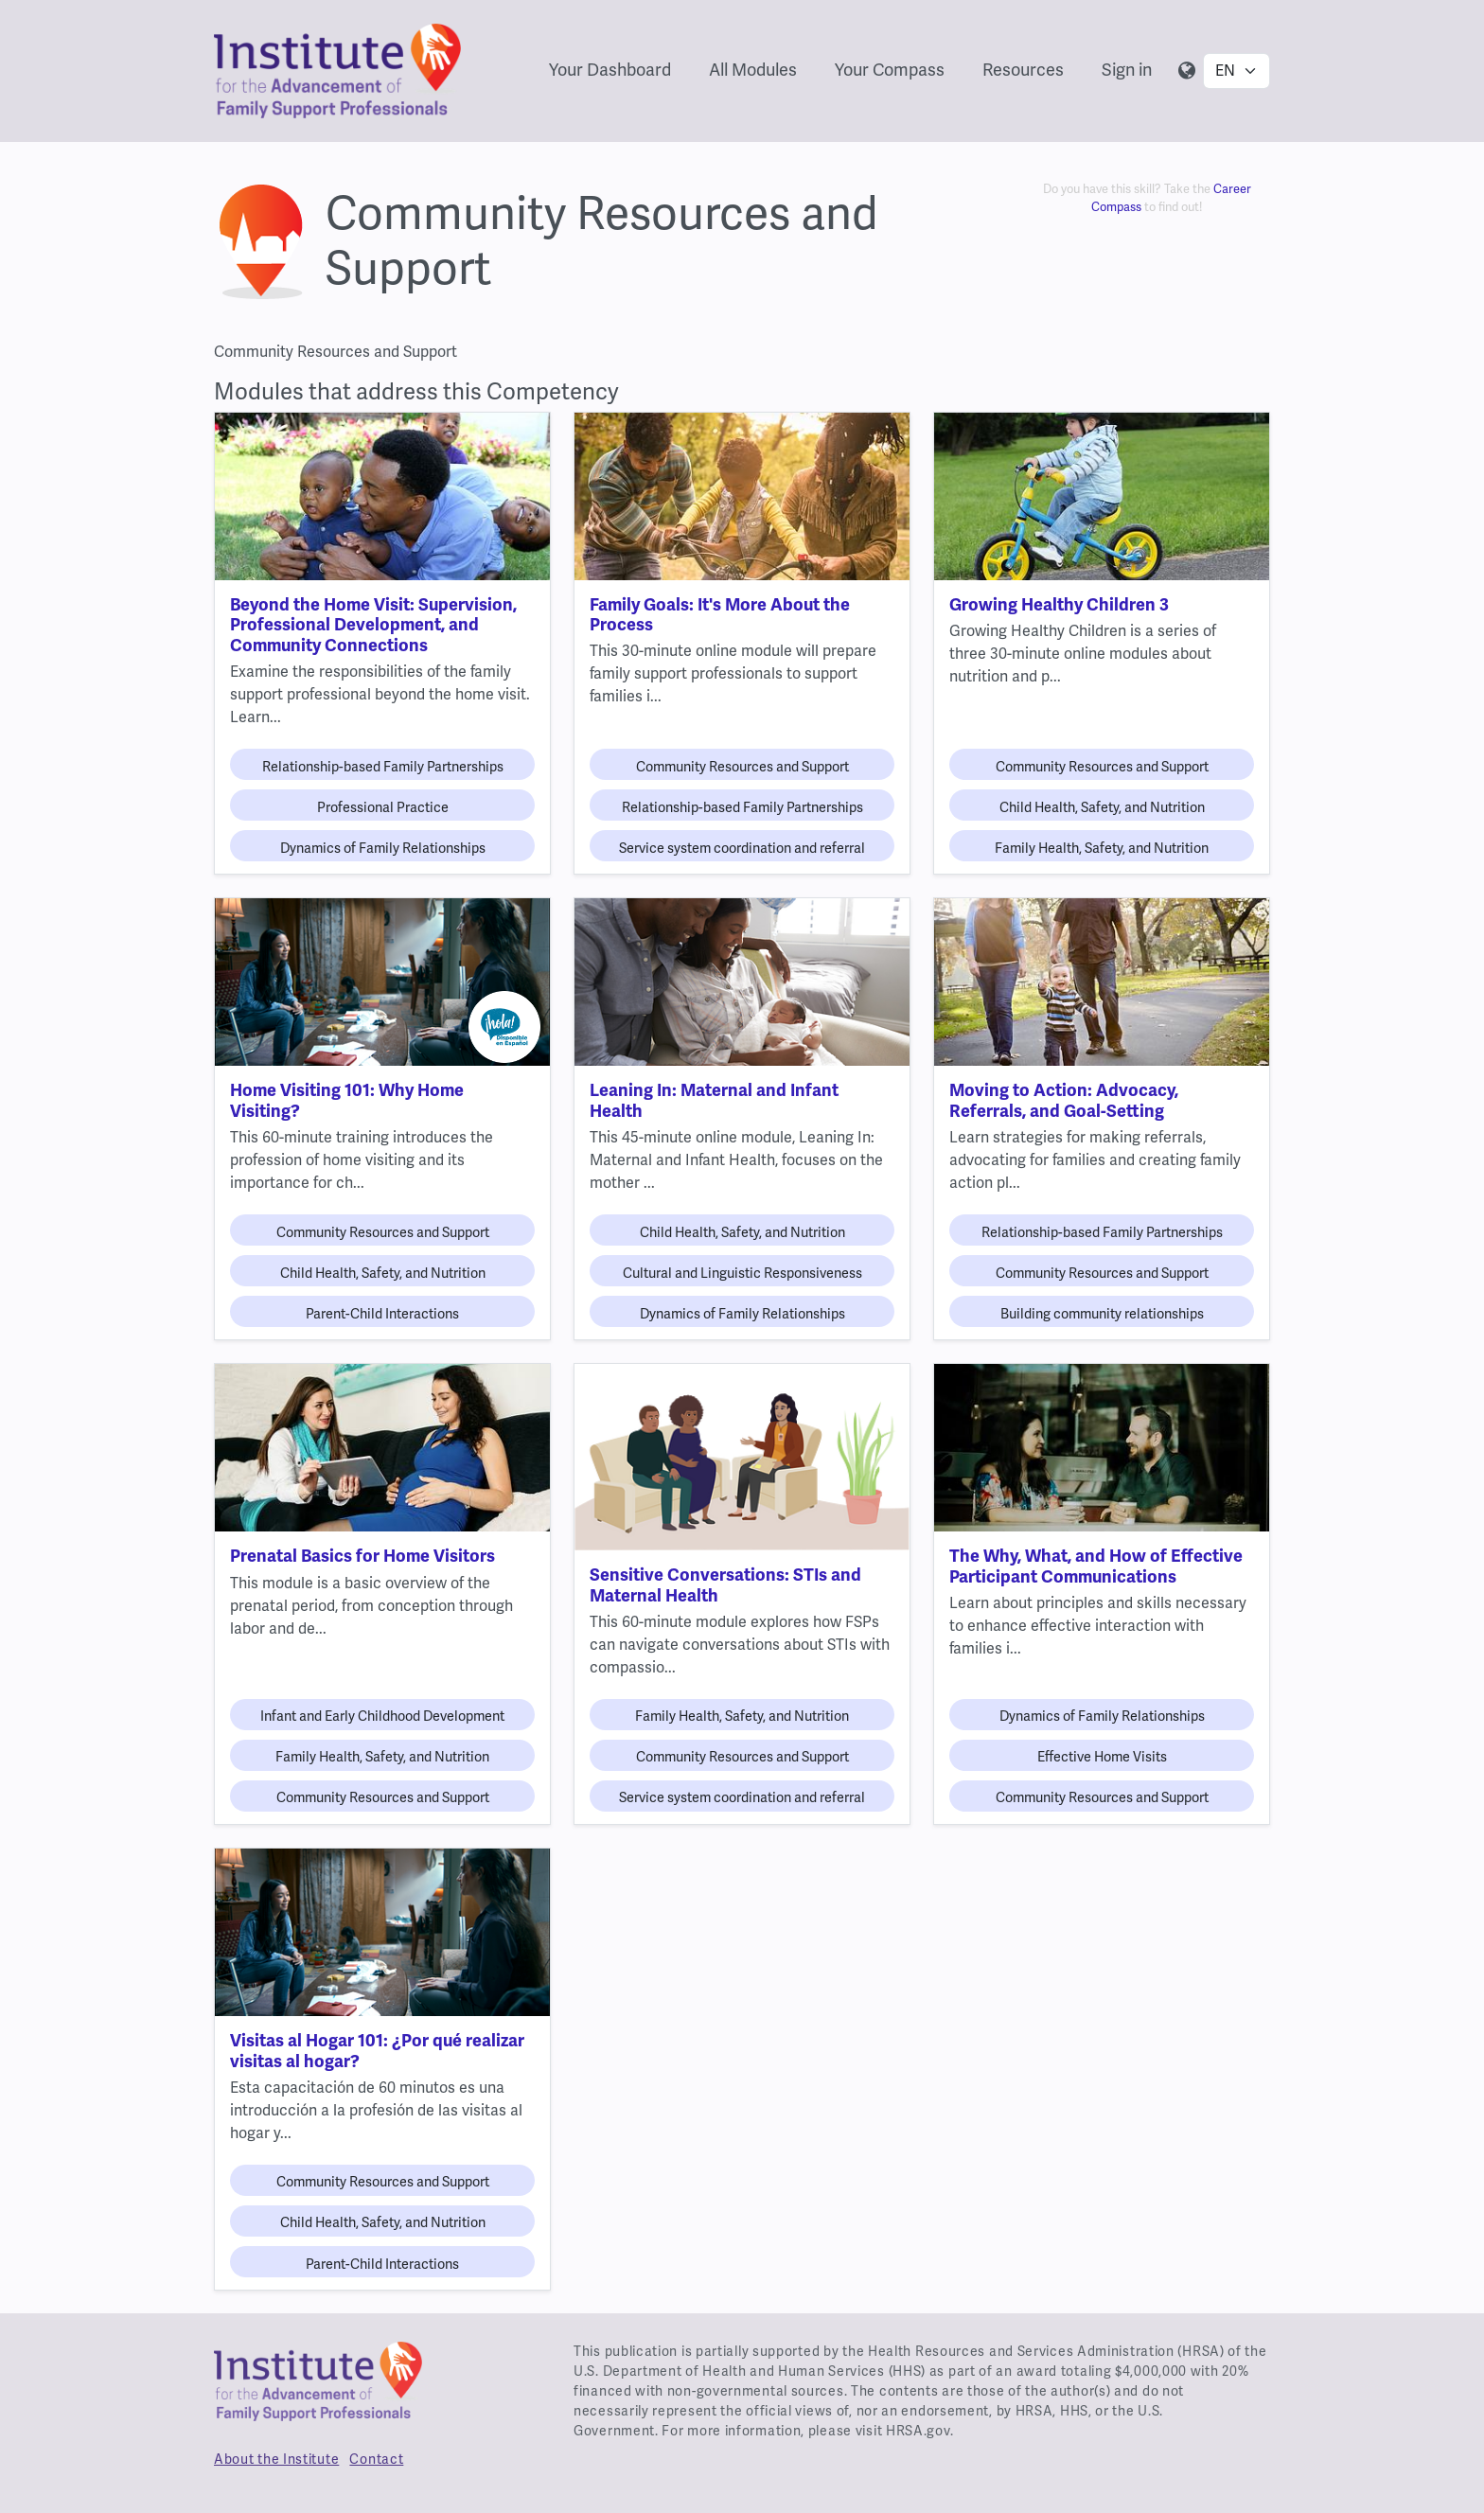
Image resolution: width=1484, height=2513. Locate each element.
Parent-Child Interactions (382, 1313)
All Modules (753, 69)
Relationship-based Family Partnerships (383, 766)
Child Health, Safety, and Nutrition (1102, 807)
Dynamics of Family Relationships (383, 848)
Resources (1023, 69)
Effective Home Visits (1102, 1756)
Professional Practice (383, 807)
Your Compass (890, 69)
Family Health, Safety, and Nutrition (1102, 848)
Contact (376, 2459)
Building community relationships (1102, 1313)
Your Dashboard (610, 69)
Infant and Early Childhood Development (382, 1716)
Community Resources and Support (742, 766)
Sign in (1127, 69)
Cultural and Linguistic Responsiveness (742, 1273)
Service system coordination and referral (742, 848)
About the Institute (276, 2459)
